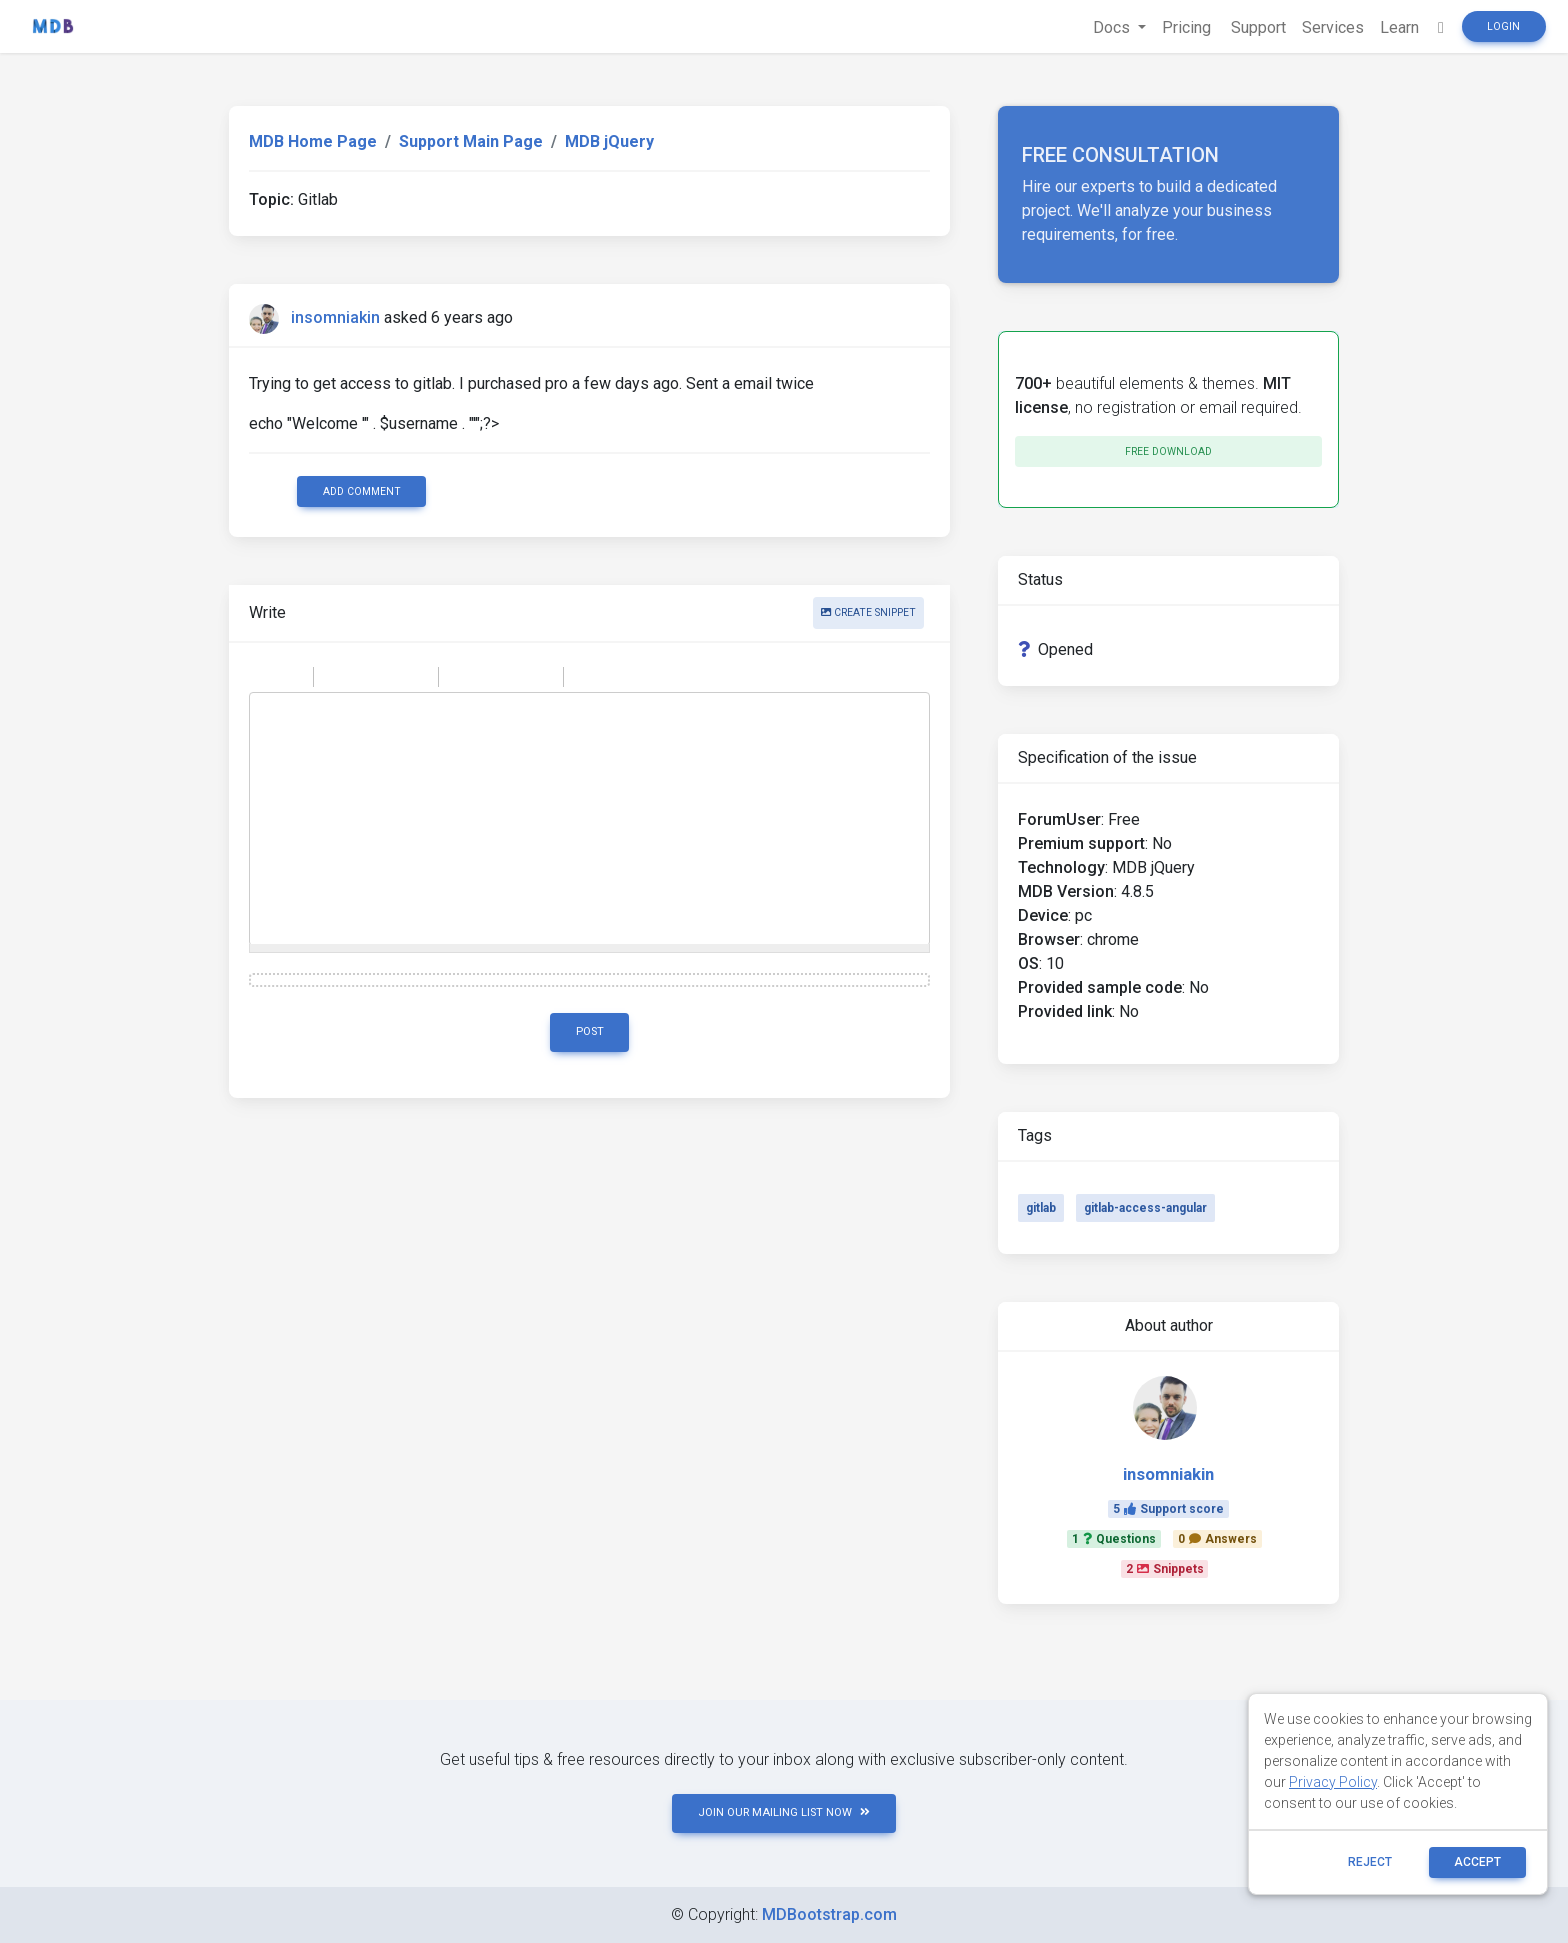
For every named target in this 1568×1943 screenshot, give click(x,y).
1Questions (1114, 1539)
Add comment (362, 491)
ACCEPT (1477, 1862)
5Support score (1168, 1509)
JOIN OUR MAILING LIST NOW (784, 1812)
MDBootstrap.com (829, 1914)
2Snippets (1165, 1569)
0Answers (1217, 1539)
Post (590, 1031)
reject (1370, 1862)
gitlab (1041, 1208)
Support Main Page (471, 141)
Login (1503, 26)
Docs (1113, 27)
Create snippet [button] (868, 612)
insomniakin (335, 317)
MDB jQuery (609, 141)
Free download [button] (1168, 451)
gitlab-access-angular (1145, 1208)
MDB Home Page (313, 141)
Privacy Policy (1333, 1782)
